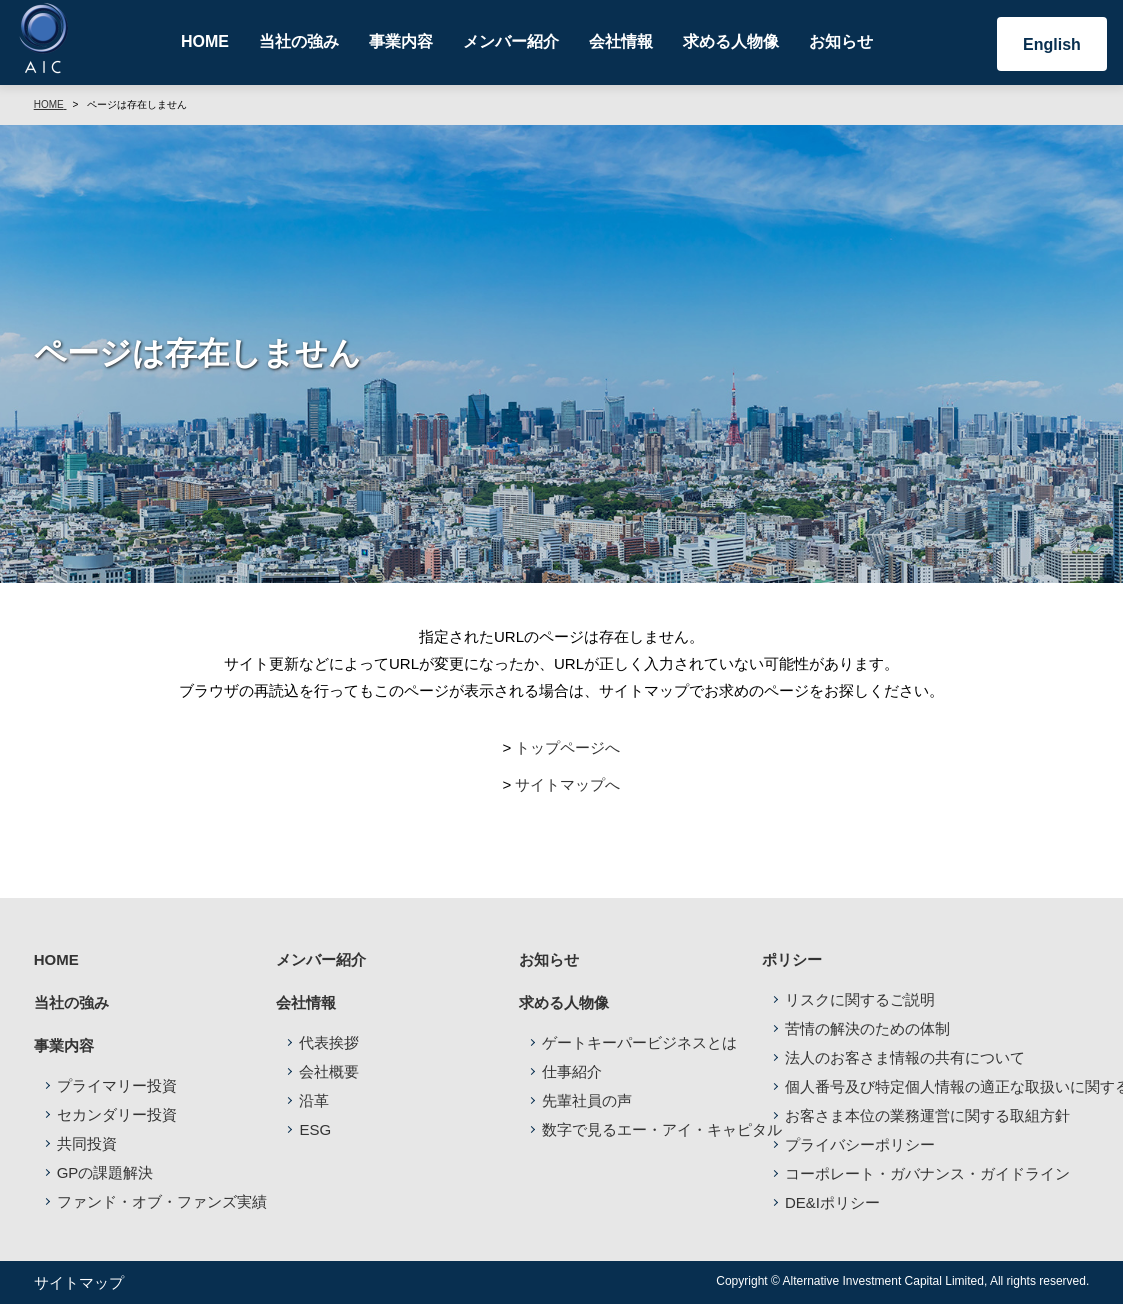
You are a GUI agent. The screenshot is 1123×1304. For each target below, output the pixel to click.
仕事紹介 (572, 1071)
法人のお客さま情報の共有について (905, 1057)
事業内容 (401, 41)
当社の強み (299, 41)
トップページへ (567, 747)
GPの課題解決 (105, 1172)
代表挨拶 (329, 1042)
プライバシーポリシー (860, 1144)
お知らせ (841, 41)
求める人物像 (731, 41)
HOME (205, 41)
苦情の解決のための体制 (867, 1028)
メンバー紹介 (511, 41)
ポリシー (792, 959)
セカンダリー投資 (117, 1114)
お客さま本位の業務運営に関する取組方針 (927, 1115)
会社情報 (621, 41)
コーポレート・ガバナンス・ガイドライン (927, 1173)
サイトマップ (79, 1282)
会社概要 (329, 1071)
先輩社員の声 (587, 1100)
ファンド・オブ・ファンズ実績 (162, 1201)
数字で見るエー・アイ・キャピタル (662, 1129)
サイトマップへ (567, 784)
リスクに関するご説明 (860, 999)
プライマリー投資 (117, 1085)
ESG (315, 1129)
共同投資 (87, 1143)
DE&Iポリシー (832, 1202)
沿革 (314, 1100)
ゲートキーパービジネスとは (639, 1042)
